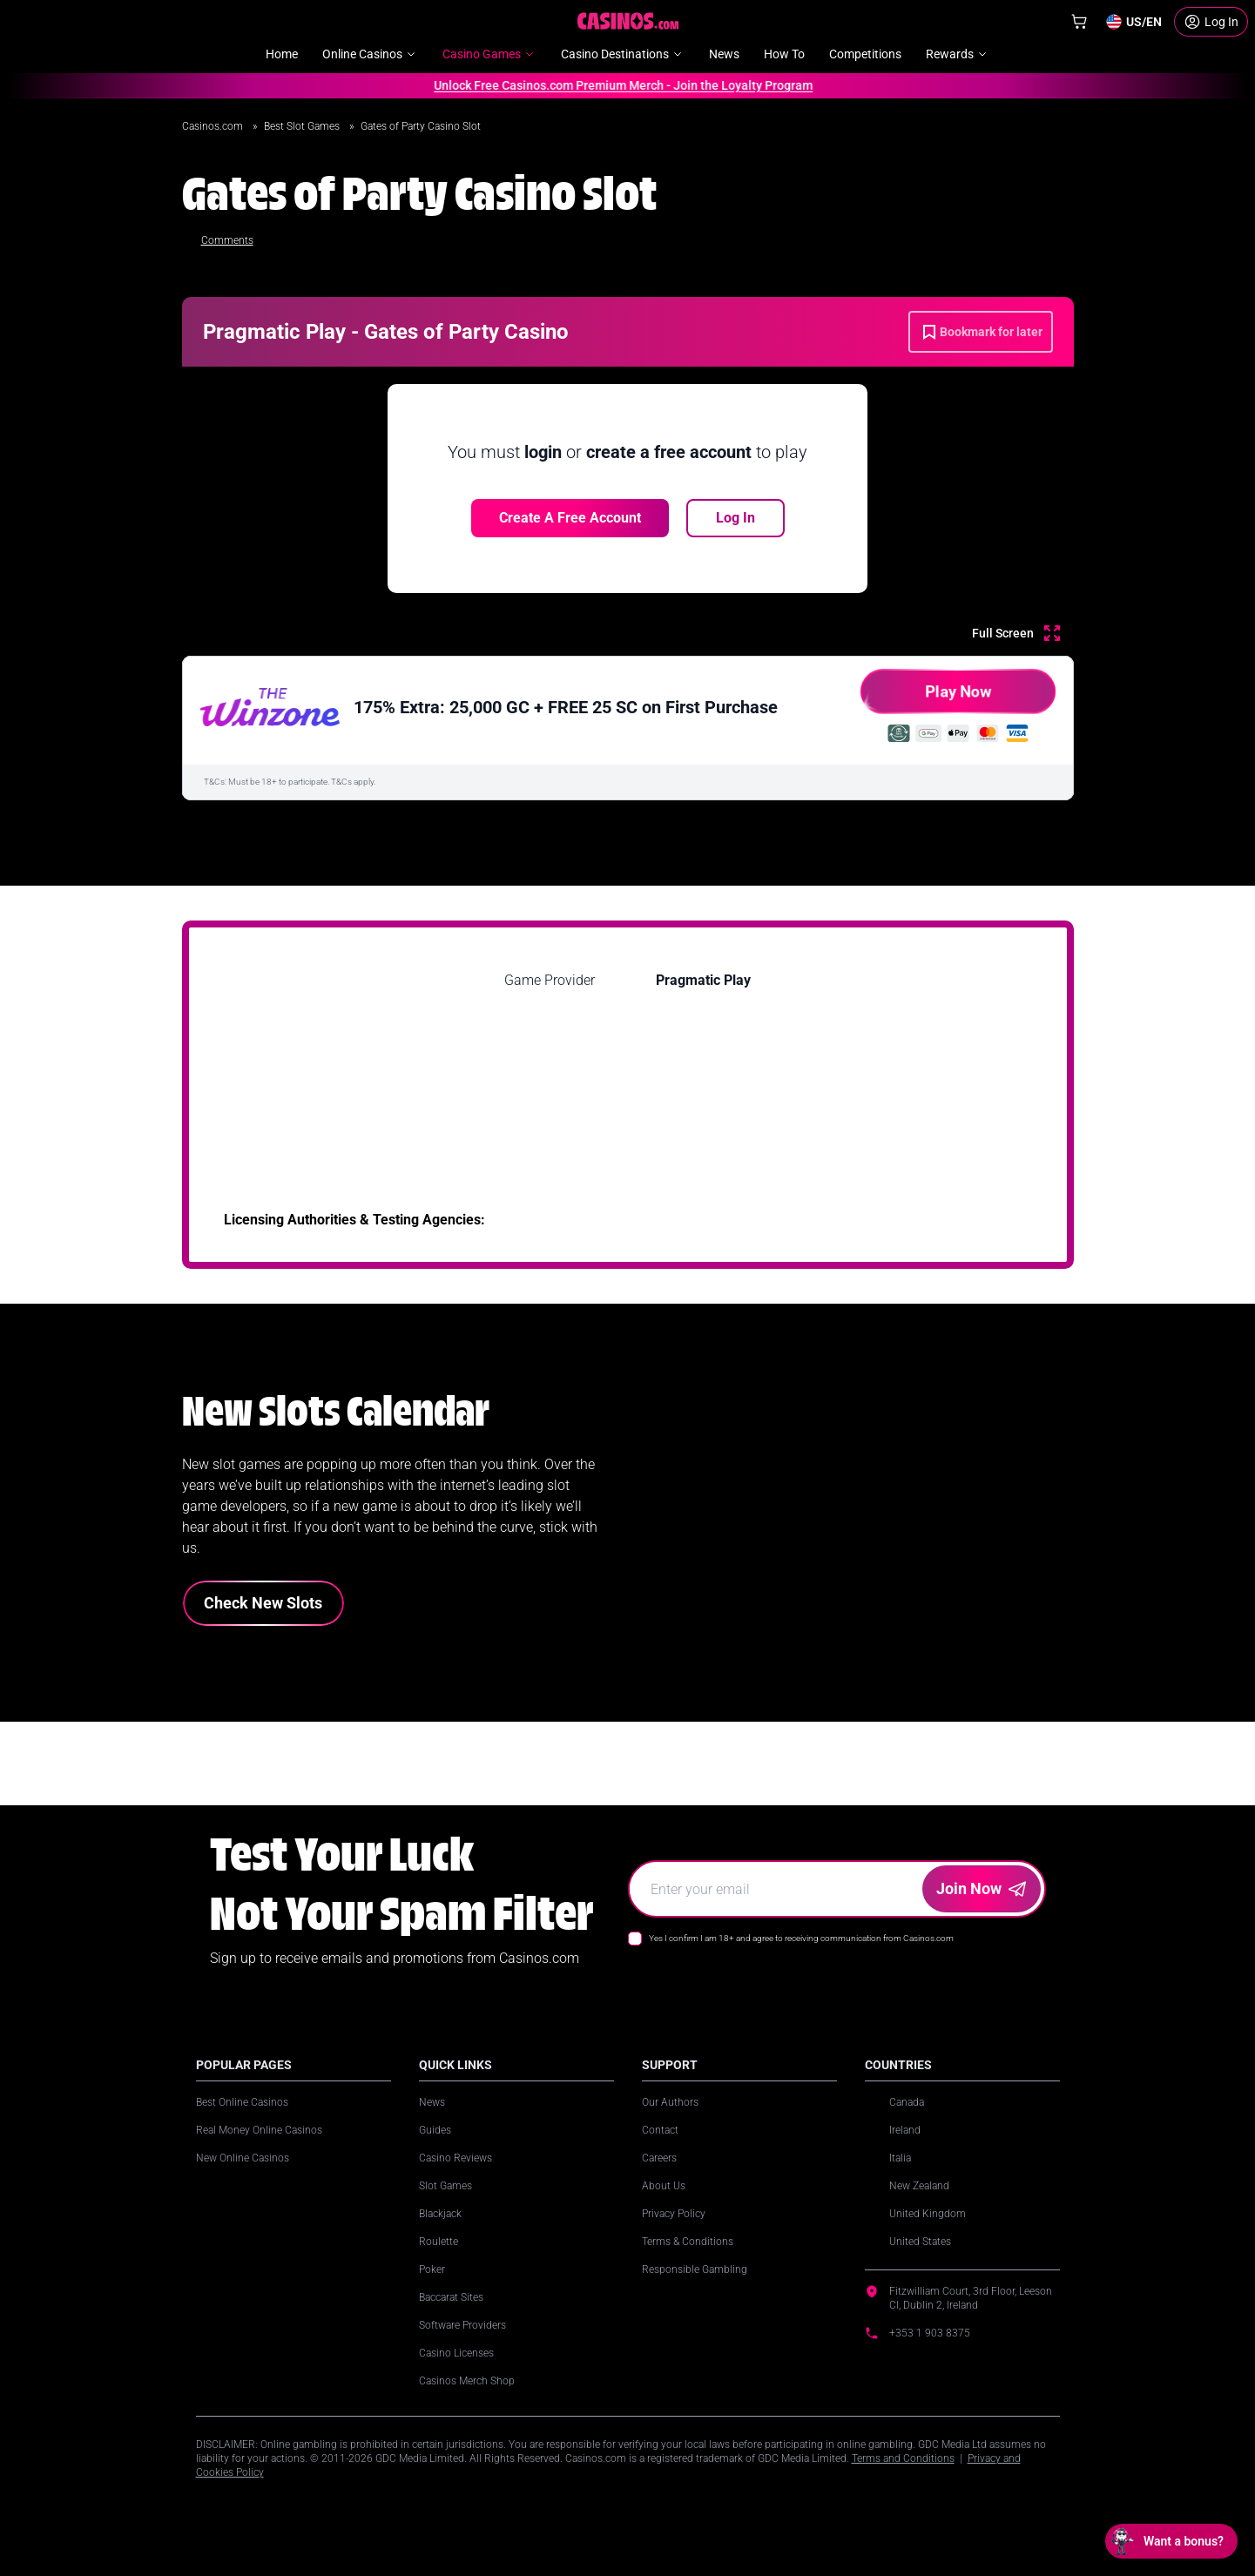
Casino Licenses (456, 2353)
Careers (659, 2158)
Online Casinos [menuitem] (370, 54)
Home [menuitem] (282, 54)
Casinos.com (214, 126)
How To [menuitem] (784, 54)
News (432, 2102)
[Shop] (1079, 22)
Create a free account (570, 517)
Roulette (438, 2241)
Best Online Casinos (242, 2102)
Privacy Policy (673, 2214)
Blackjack (440, 2214)
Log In (735, 517)
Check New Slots (263, 1603)
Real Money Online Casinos (259, 2130)
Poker (432, 2269)
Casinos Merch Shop (467, 2381)
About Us (663, 2186)
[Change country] (1133, 22)
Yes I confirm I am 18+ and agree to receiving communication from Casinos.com (801, 1938)
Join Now (981, 1888)
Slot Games (445, 2186)
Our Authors (670, 2102)
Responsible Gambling (694, 2269)
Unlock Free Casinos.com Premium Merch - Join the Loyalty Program (615, 85)
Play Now (925, 698)
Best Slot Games (303, 126)
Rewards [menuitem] (957, 54)
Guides (435, 2130)
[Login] (1211, 22)
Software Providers (462, 2325)
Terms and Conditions (903, 2458)
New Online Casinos (242, 2158)
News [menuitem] (724, 54)
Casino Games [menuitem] (489, 54)
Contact (660, 2130)
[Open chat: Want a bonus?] (1171, 2541)
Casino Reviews (455, 2158)
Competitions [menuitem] (865, 54)
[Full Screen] (1016, 633)
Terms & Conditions (687, 2241)
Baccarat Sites (451, 2297)
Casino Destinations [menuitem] (623, 54)
